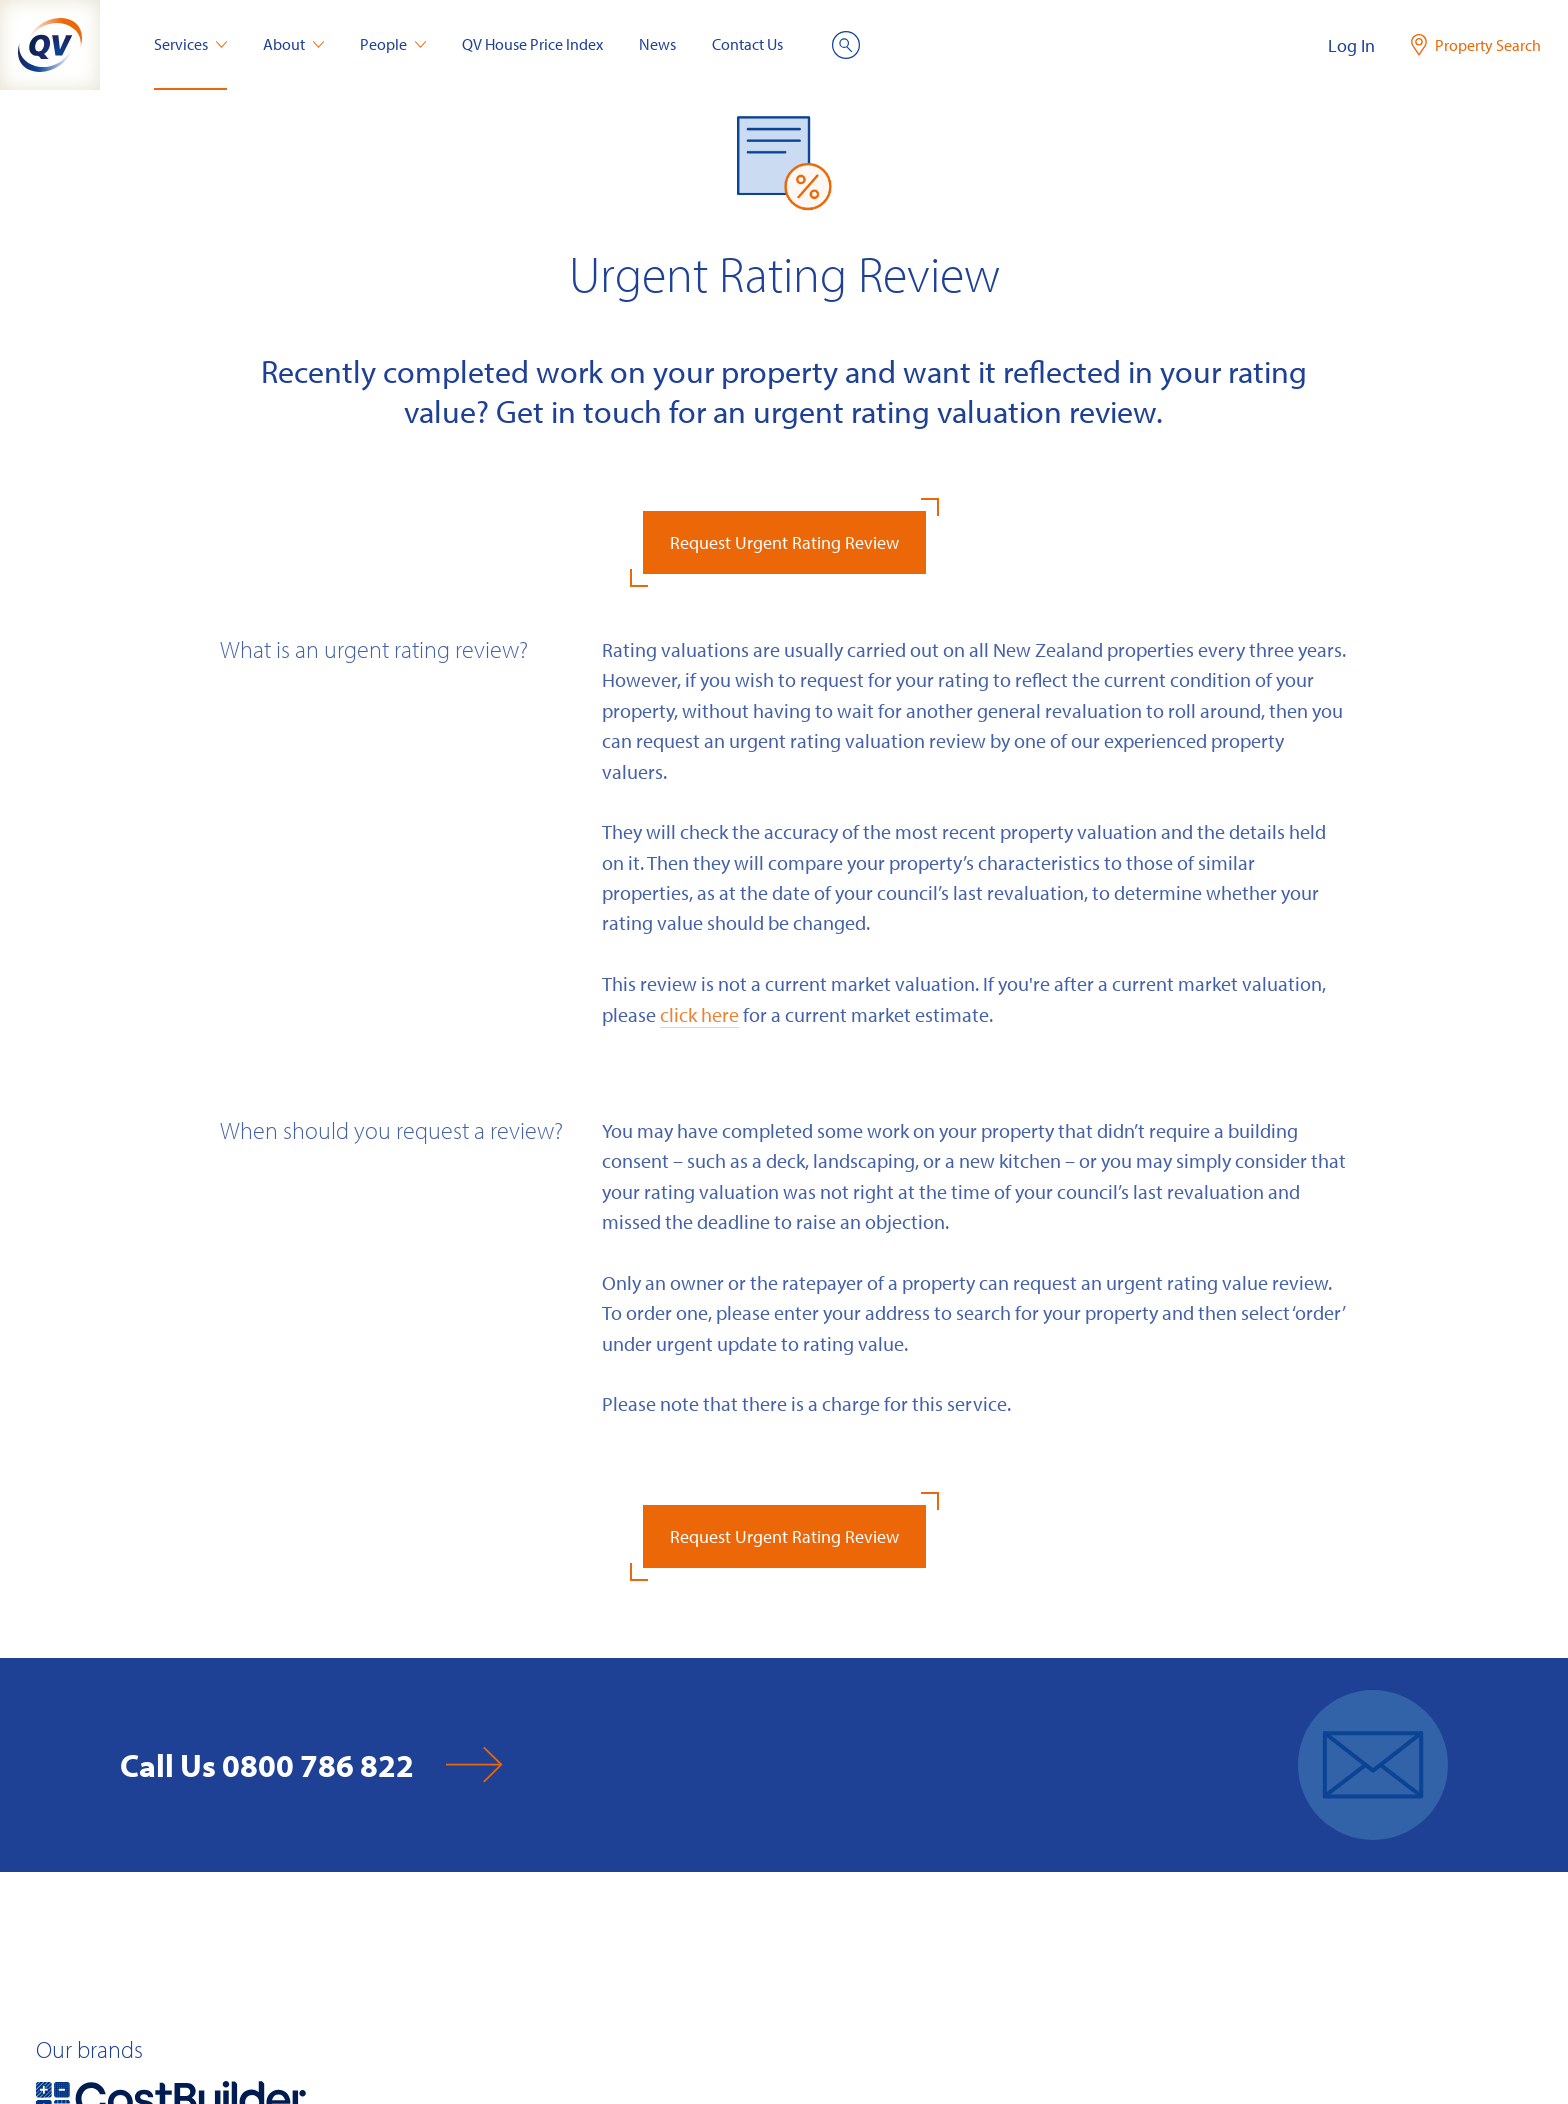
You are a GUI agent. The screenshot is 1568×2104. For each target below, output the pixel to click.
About (293, 44)
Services (190, 44)
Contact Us (747, 44)
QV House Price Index (532, 44)
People (393, 44)
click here (699, 1014)
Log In (1351, 45)
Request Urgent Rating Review (784, 542)
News (657, 44)
